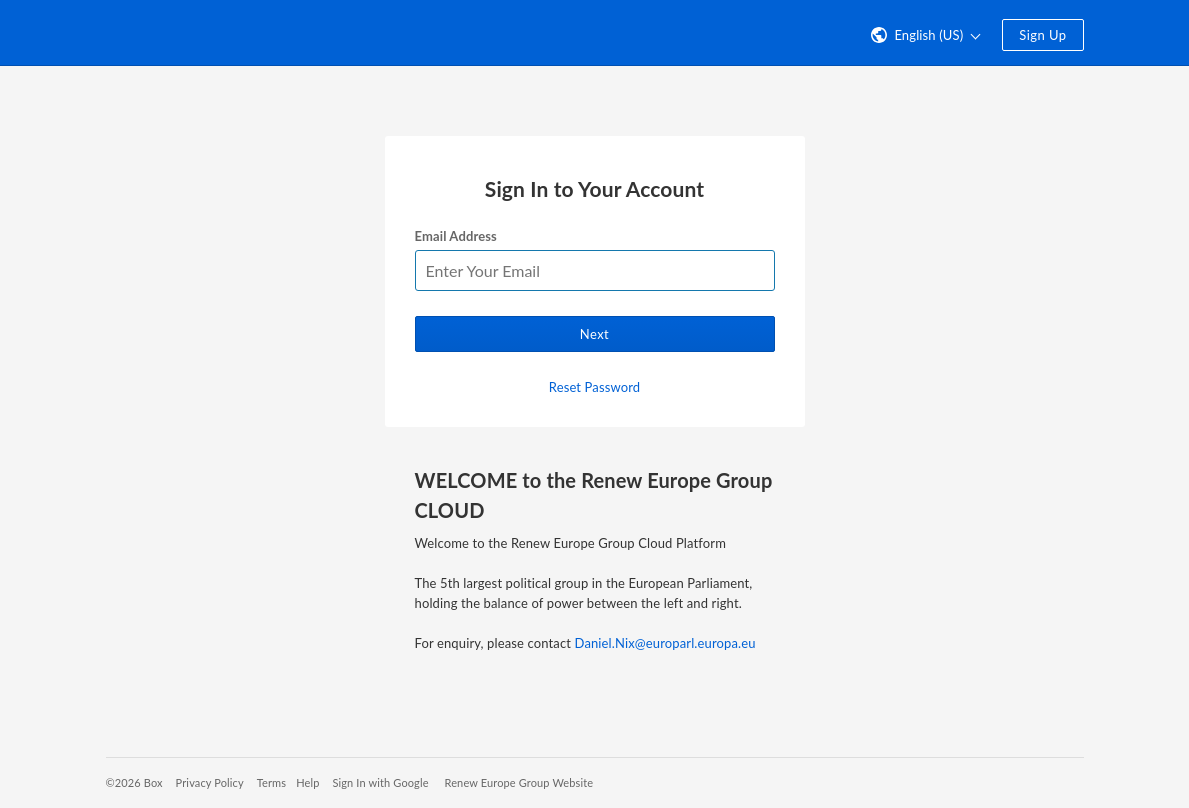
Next (594, 334)
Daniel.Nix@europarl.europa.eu (665, 643)
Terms (271, 782)
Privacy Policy (210, 782)
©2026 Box (134, 782)
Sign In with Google (380, 782)
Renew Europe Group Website (519, 782)
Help (307, 782)
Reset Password (594, 387)
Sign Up (1042, 35)
